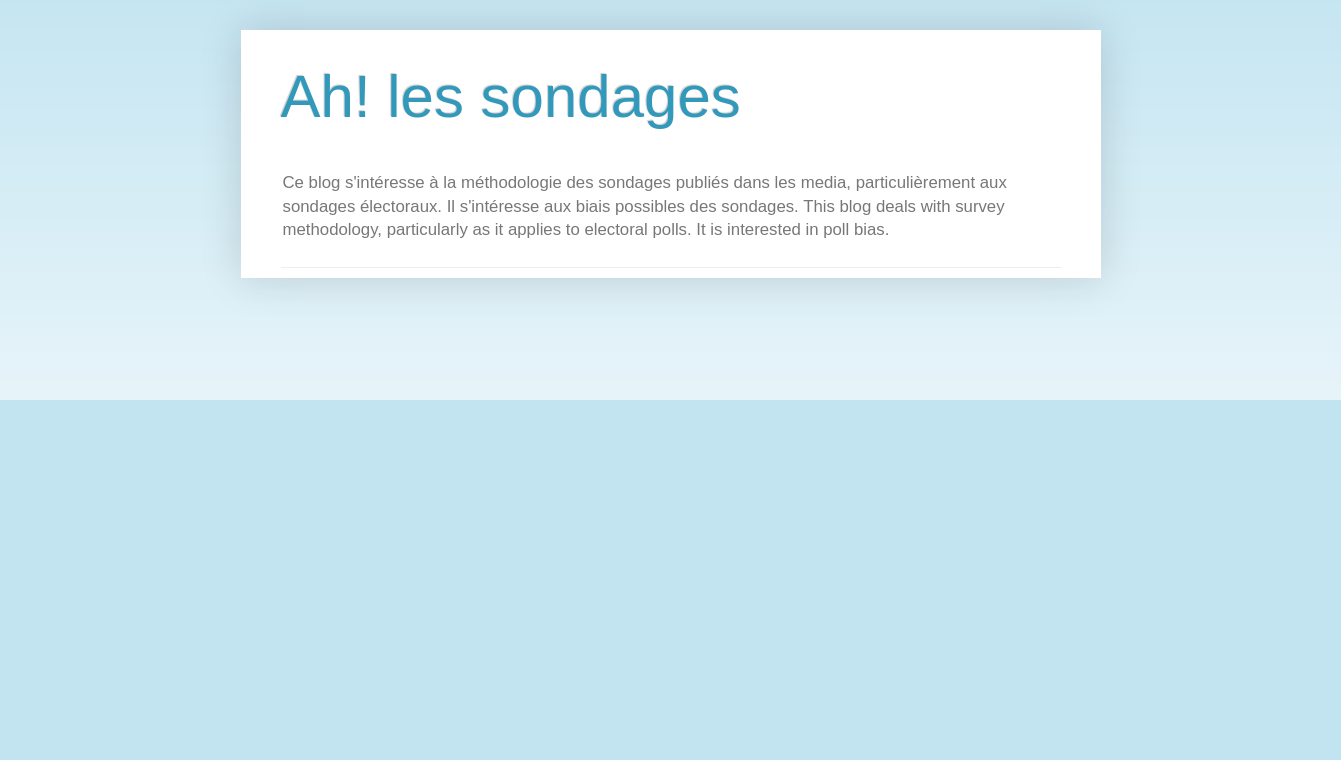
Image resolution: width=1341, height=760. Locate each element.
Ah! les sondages (511, 96)
